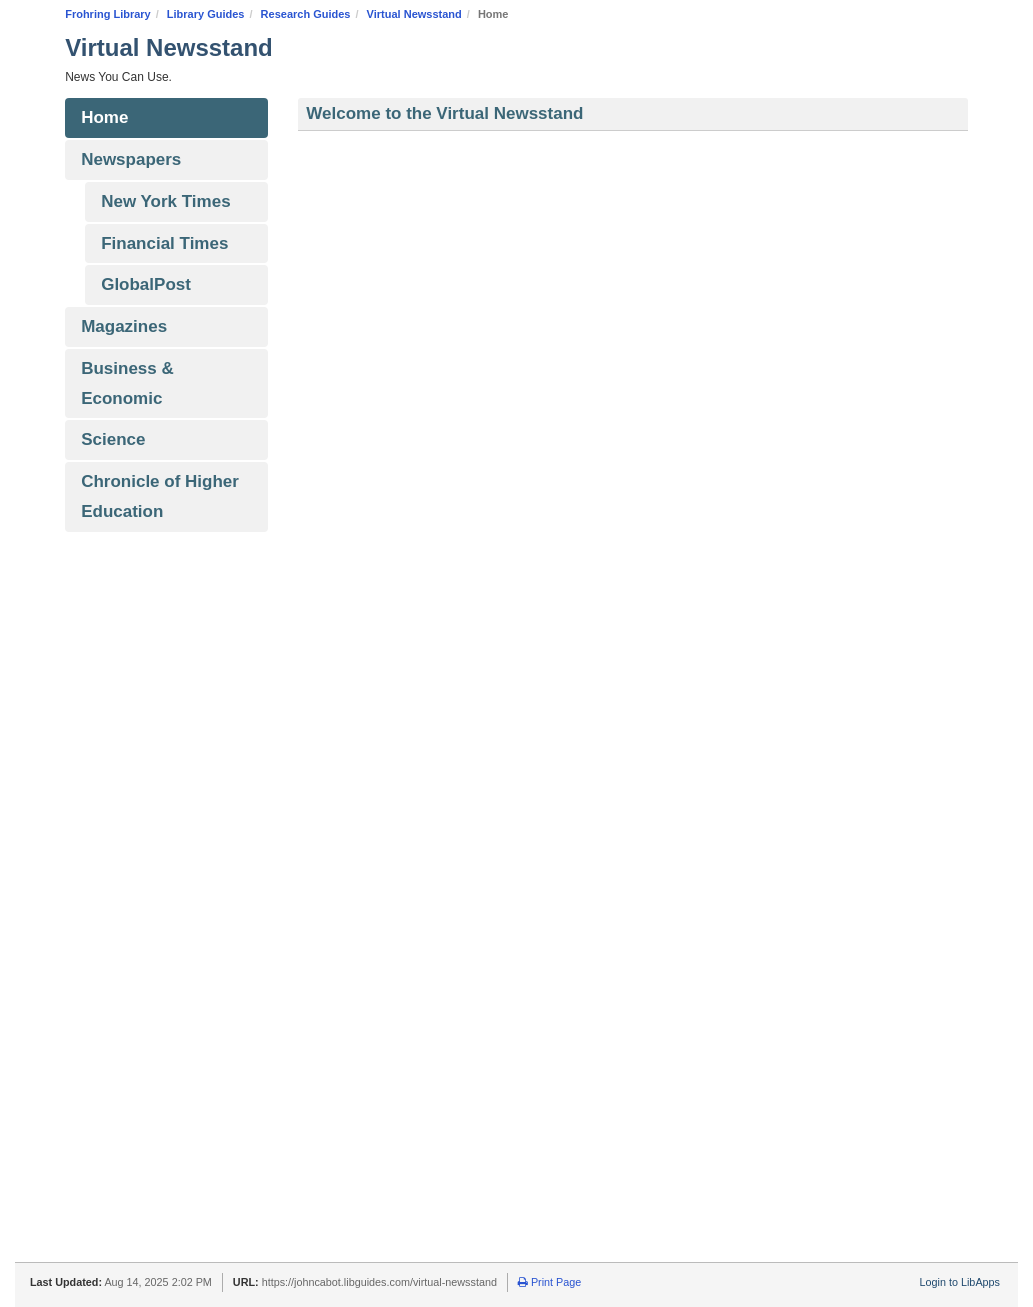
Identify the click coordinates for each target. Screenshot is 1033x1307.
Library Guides (206, 14)
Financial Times (164, 243)
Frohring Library (108, 14)
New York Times (165, 201)
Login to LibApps (960, 1282)
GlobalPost (146, 284)
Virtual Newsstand (414, 14)
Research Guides (306, 14)
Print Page (549, 1282)
